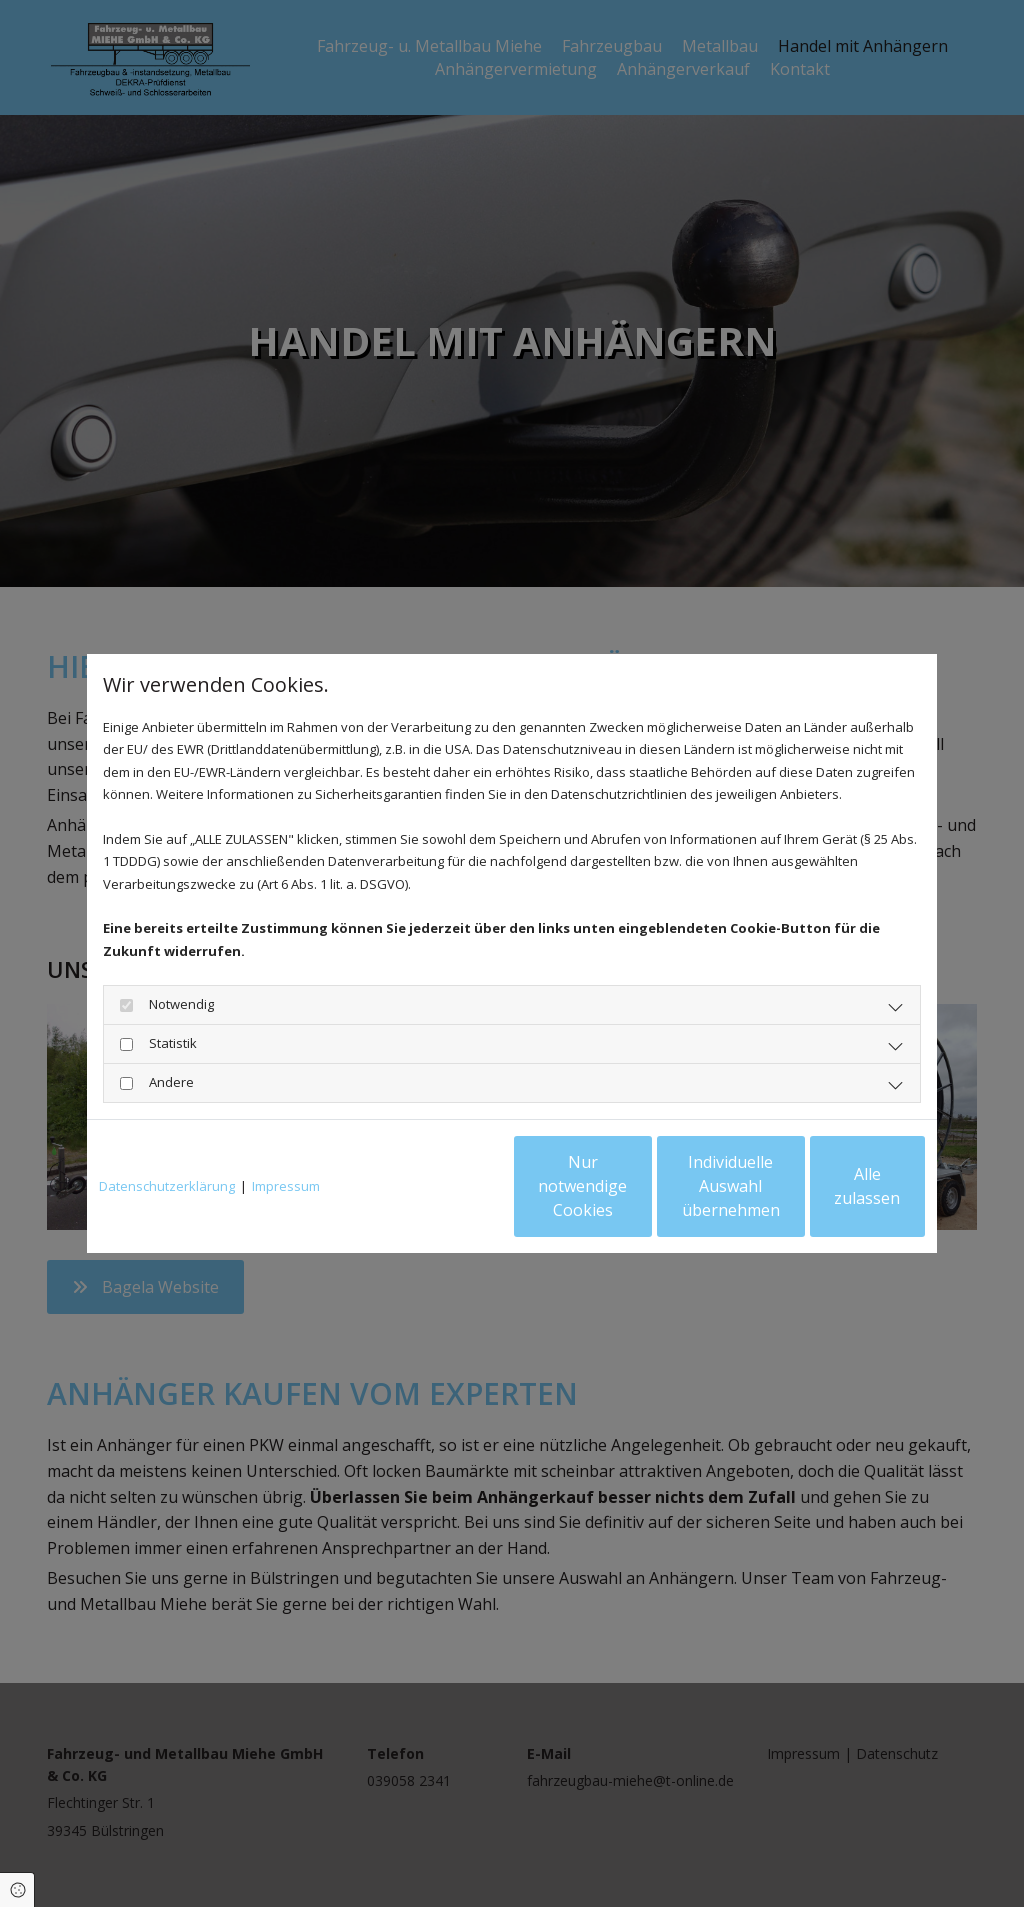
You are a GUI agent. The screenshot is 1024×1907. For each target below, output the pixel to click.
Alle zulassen (832, 1186)
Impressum (286, 1186)
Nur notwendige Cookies (452, 1186)
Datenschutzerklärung (167, 1186)
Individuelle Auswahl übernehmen (643, 1186)
